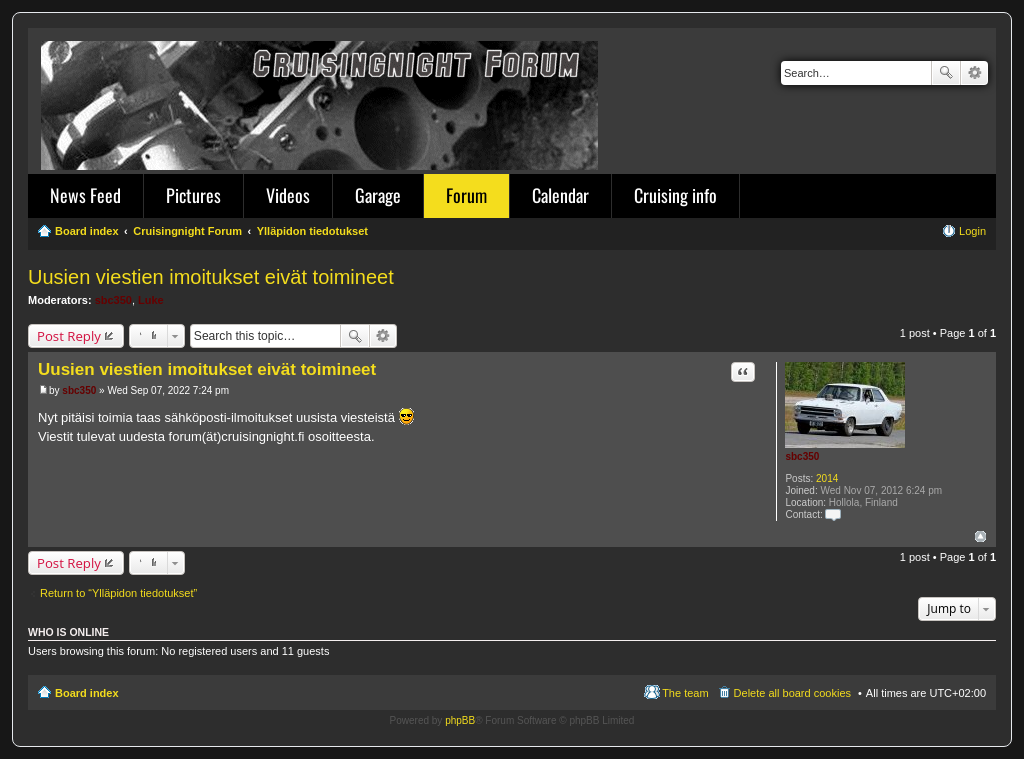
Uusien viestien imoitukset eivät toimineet (211, 277)
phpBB (460, 720)
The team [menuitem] (685, 693)
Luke (151, 300)
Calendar (560, 195)
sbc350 (113, 300)
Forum (466, 195)
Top (980, 536)
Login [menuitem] (972, 231)
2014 (827, 478)
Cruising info (675, 195)
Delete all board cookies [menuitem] (792, 693)
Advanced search (974, 73)
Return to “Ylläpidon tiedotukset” (118, 593)
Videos (288, 195)
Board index (87, 693)
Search (946, 73)
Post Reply (69, 336)
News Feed (85, 195)
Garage (378, 195)
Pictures (193, 195)
